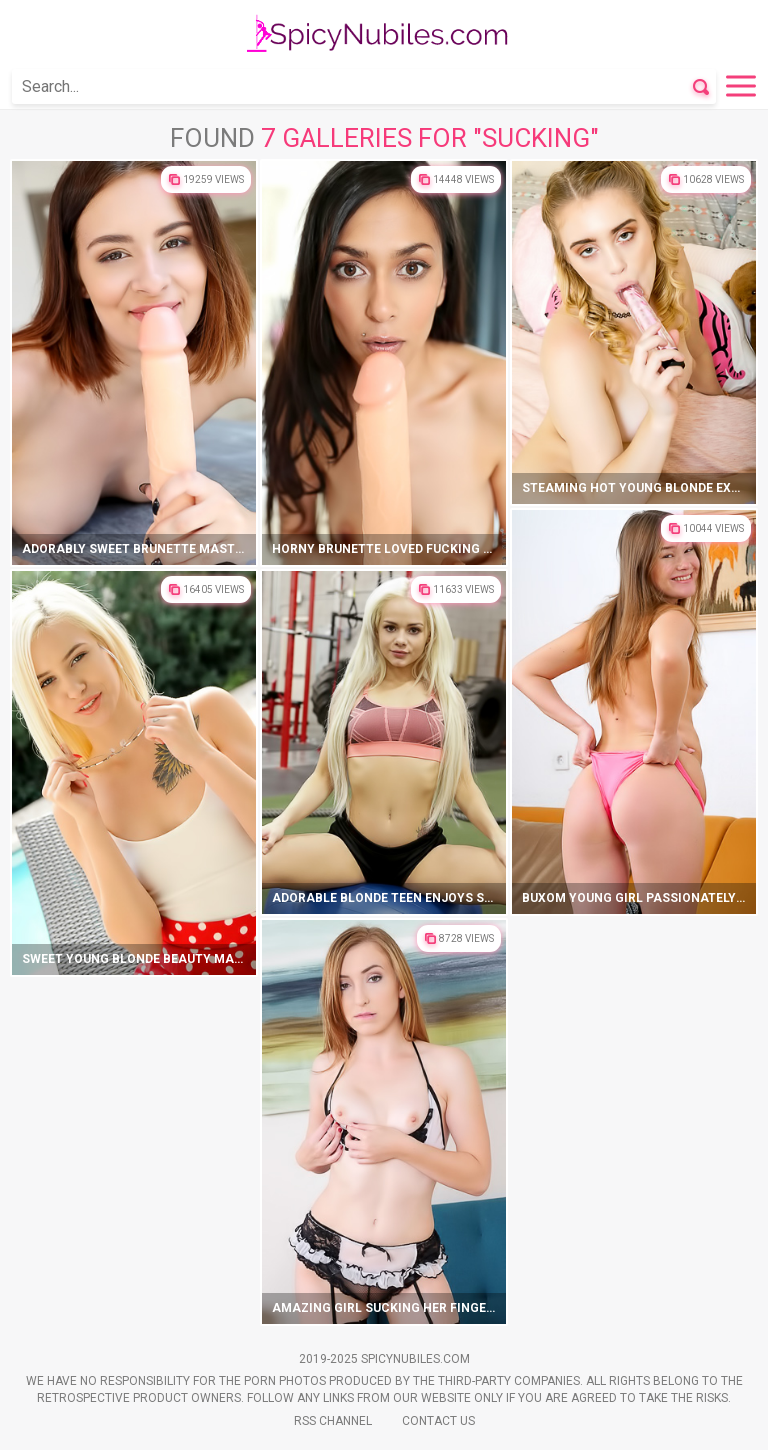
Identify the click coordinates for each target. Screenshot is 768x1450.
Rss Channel (333, 1421)
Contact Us (438, 1421)
